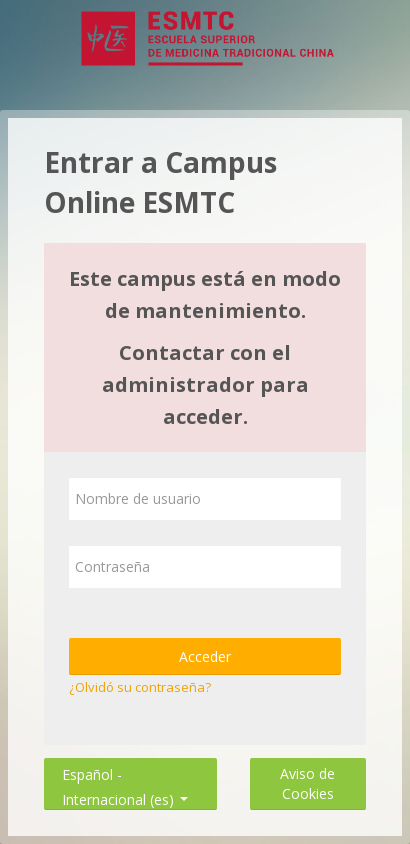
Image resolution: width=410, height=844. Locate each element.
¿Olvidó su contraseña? (140, 687)
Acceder (205, 656)
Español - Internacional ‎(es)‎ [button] (125, 770)
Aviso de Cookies (307, 783)
